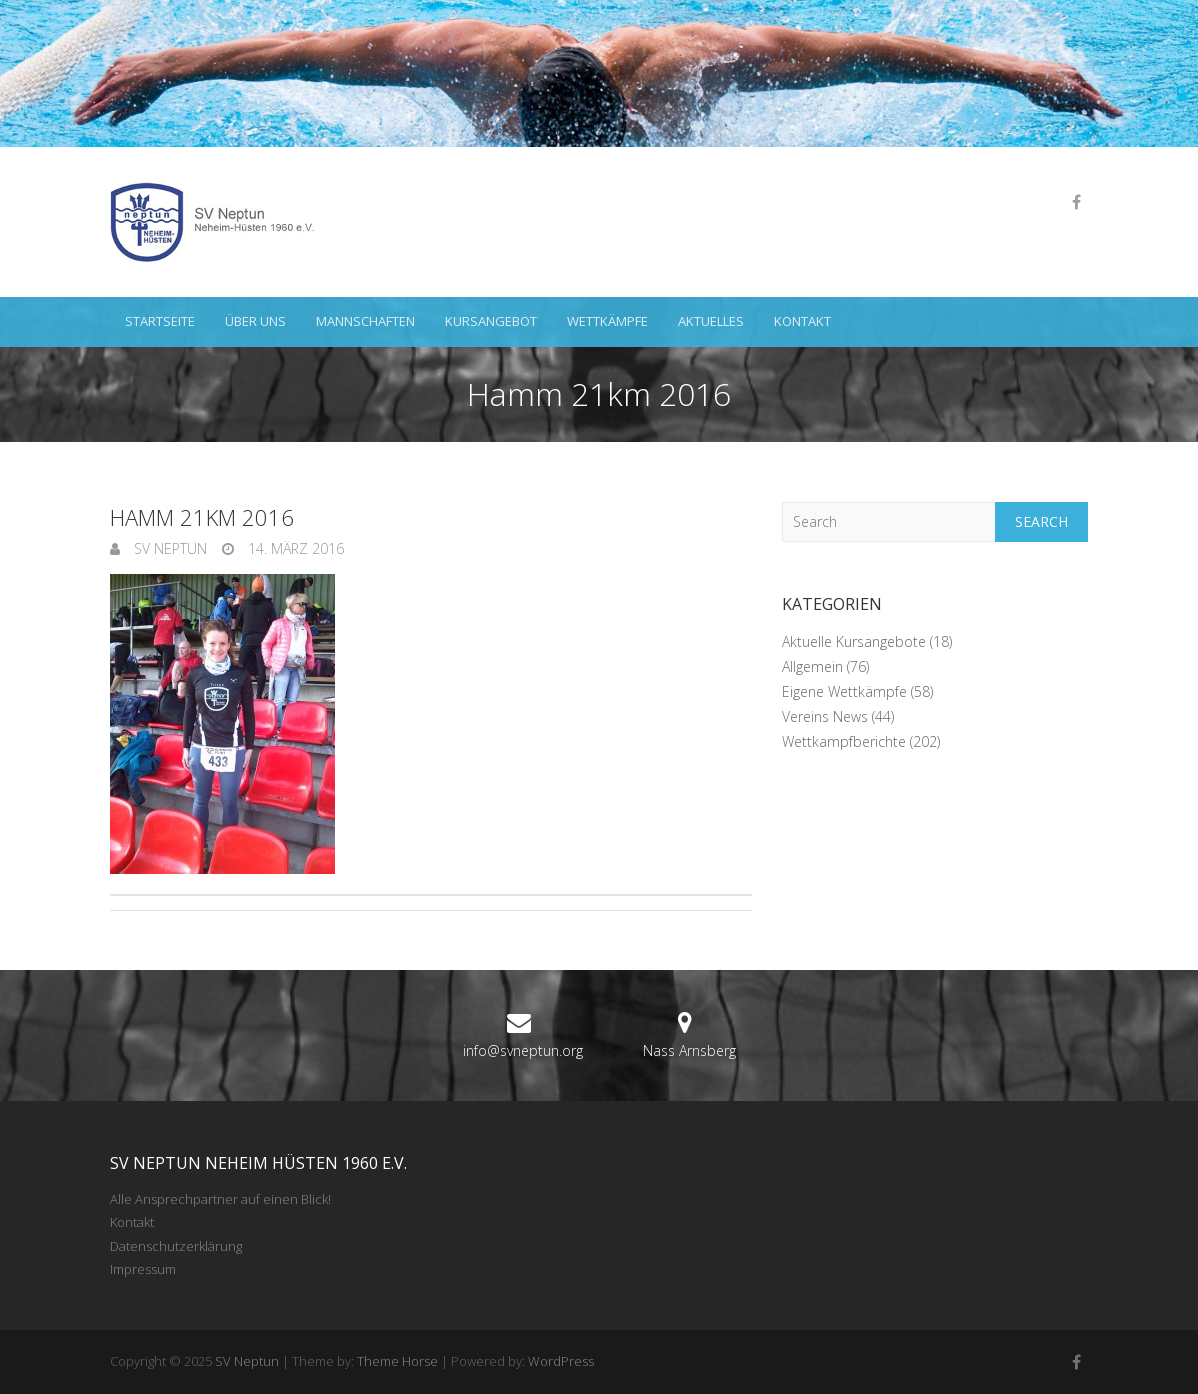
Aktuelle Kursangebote (854, 641)
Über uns (255, 321)
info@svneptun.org (523, 1050)
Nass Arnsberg (689, 1050)
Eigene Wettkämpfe (844, 691)
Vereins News (825, 716)
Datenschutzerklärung (176, 1246)
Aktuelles (711, 321)
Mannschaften (365, 321)
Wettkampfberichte (844, 741)
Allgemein (812, 666)
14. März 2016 (294, 548)
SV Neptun (168, 548)
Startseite (160, 321)
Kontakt (802, 321)
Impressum (143, 1269)
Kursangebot (491, 321)
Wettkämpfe (607, 321)
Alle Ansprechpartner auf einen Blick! (220, 1199)
